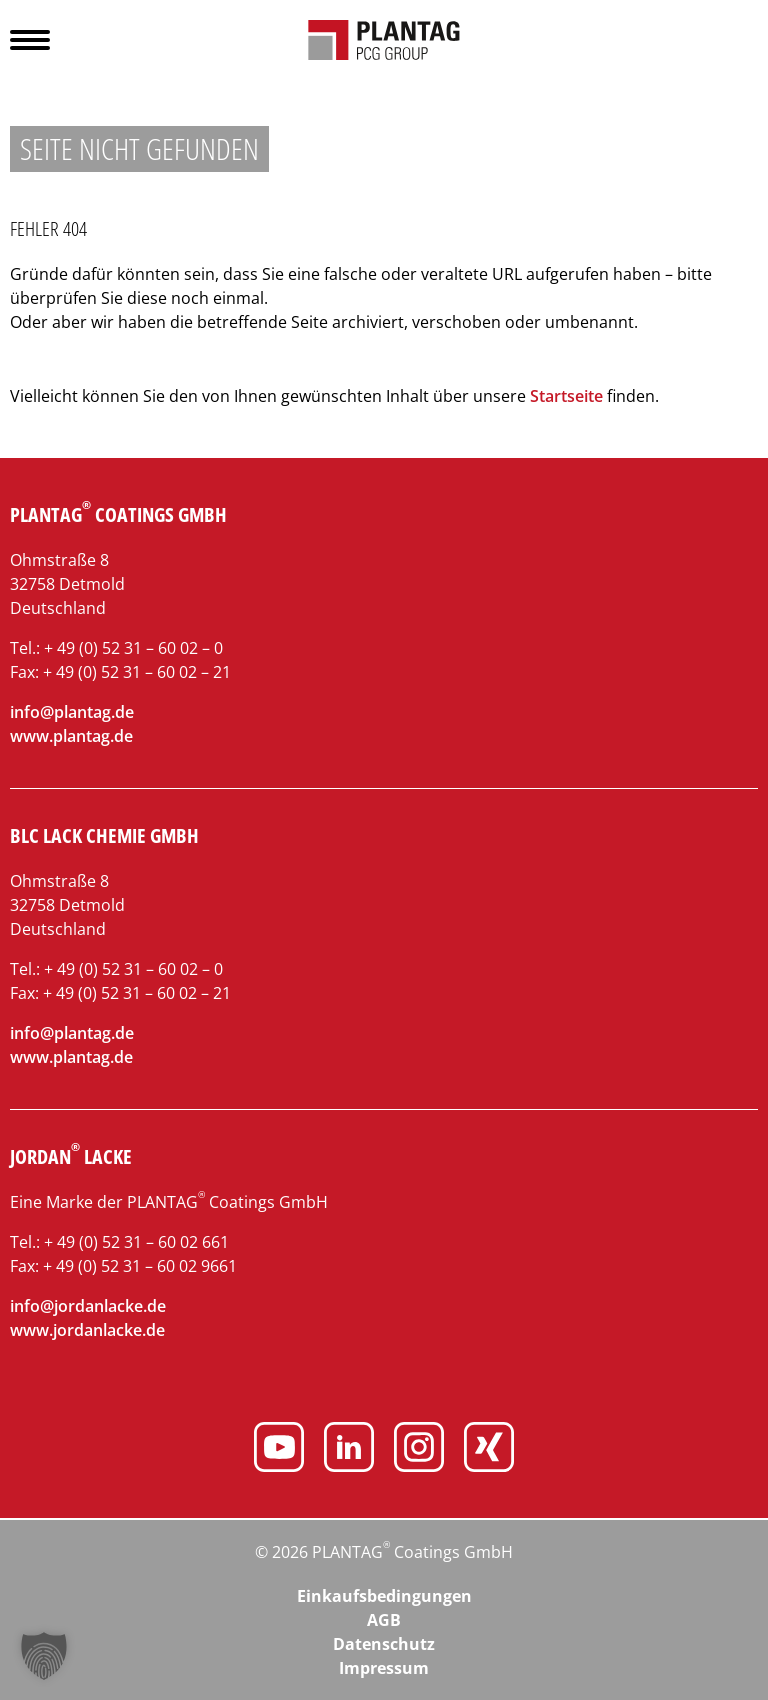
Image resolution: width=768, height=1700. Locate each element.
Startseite (566, 396)
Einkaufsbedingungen (384, 1596)
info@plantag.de (72, 712)
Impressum (384, 1668)
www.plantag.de (71, 736)
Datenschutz (384, 1644)
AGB (384, 1620)
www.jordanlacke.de (87, 1330)
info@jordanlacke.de (88, 1306)
